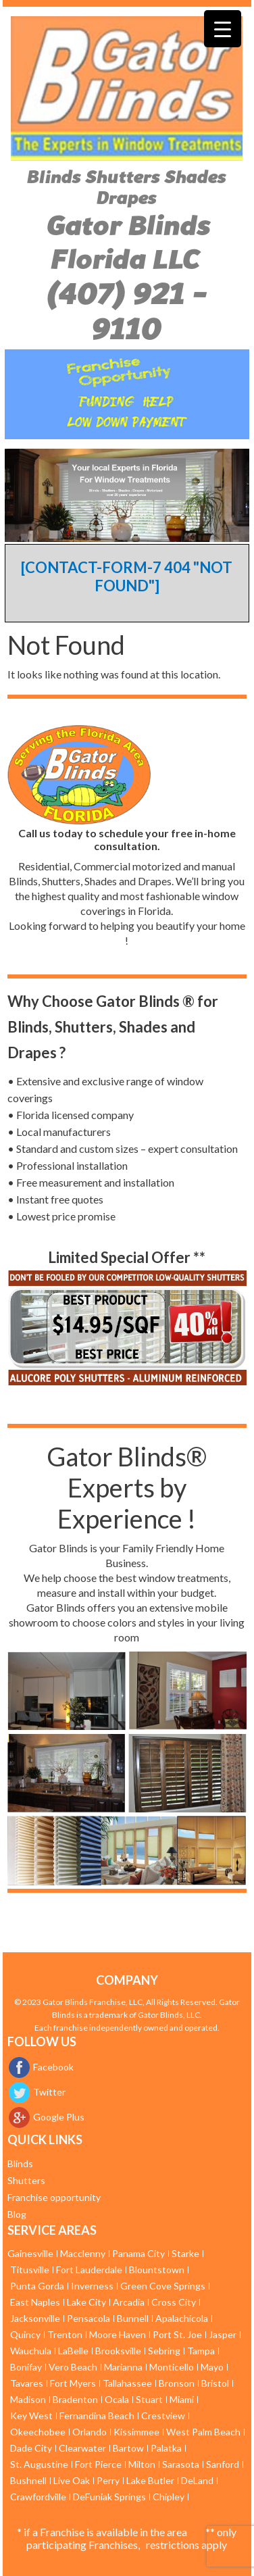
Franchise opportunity (54, 2197)
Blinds (20, 2163)
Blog (16, 2214)
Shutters (26, 2180)
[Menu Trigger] (222, 28)
